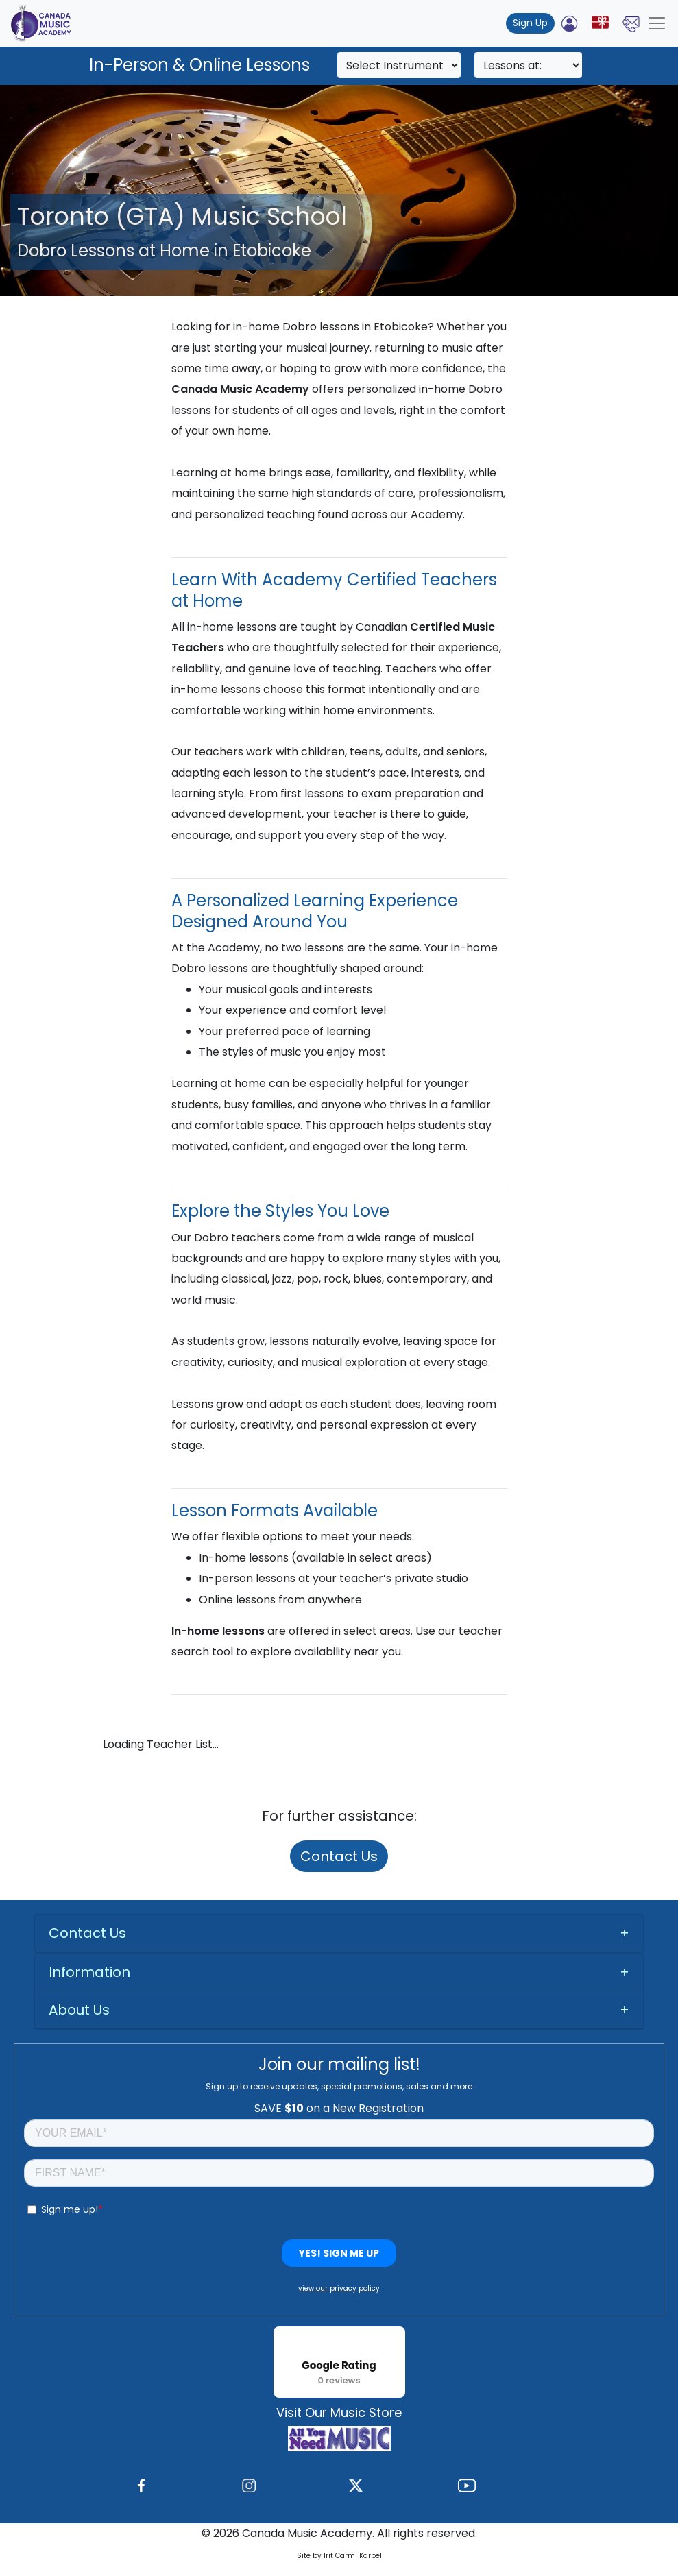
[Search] (399, 65)
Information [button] (89, 1972)
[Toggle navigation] (656, 23)
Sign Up (530, 22)
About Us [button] (79, 2009)
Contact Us (339, 1856)
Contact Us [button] (87, 1933)
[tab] (339, 1933)
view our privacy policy (339, 2288)
